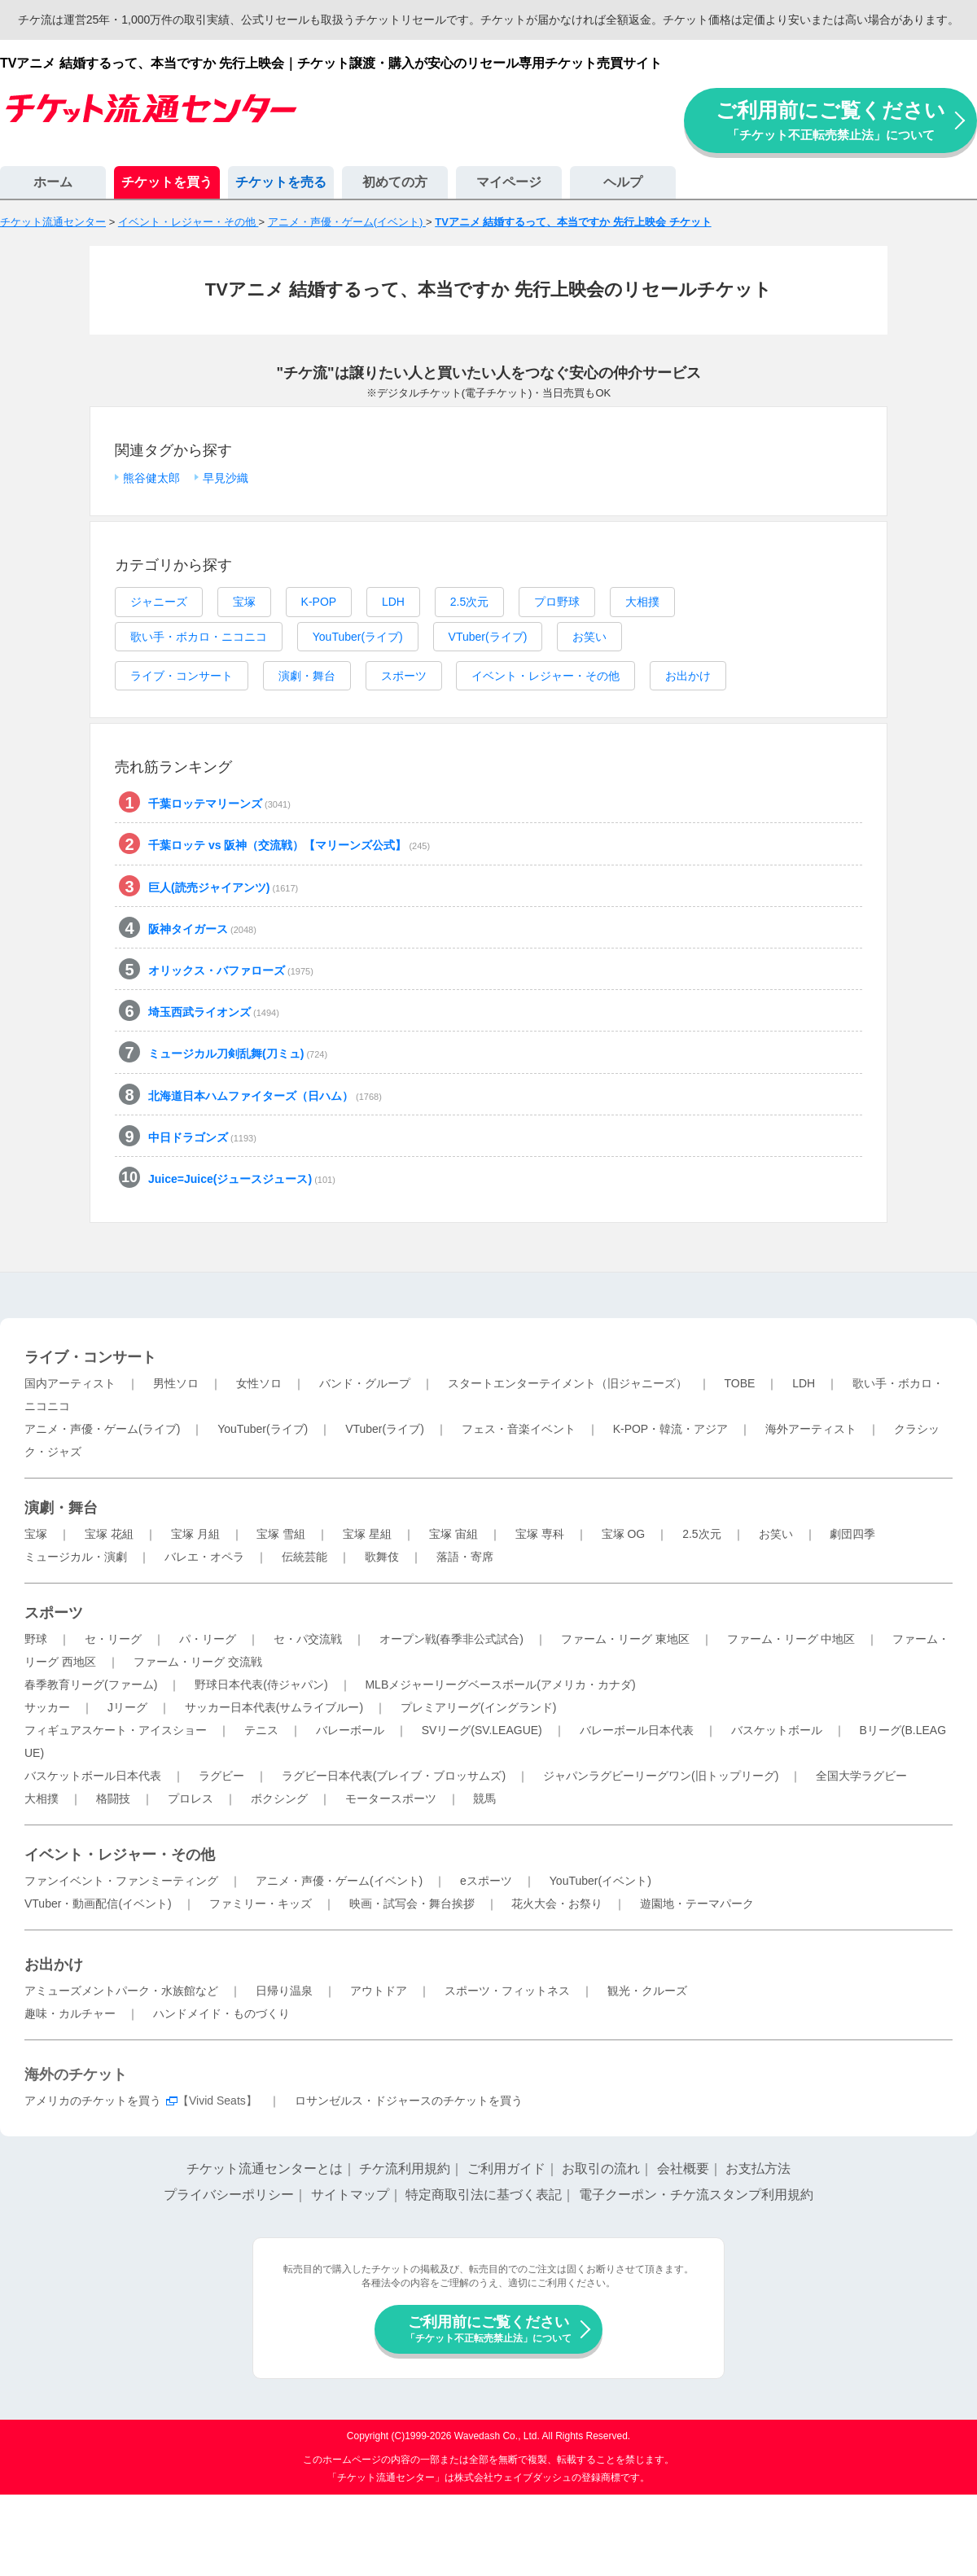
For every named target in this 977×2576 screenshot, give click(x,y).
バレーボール (350, 1730)
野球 (35, 1638)
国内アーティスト (70, 1383)
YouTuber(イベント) (600, 1880)
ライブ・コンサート (181, 675)
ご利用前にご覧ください (830, 120)
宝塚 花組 (109, 1533)
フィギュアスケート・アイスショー (115, 1730)
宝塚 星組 (367, 1533)
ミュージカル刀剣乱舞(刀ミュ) (237, 1053)
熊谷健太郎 (151, 477)
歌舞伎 (382, 1556)
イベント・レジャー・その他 (545, 675)
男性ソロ (176, 1383)
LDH (393, 601)
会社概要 (683, 2168)
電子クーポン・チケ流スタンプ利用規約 (696, 2194)
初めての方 (394, 182)
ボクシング (279, 1798)
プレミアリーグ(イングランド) (478, 1707)
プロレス (190, 1798)
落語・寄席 (464, 1556)
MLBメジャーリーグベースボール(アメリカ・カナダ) (500, 1684)
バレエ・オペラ (204, 1556)
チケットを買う (166, 182)
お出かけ (688, 675)
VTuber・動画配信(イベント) (98, 1903)
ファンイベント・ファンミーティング (121, 1880)
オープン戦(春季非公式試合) (451, 1638)
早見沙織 (225, 477)
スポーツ (404, 675)
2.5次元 (469, 601)
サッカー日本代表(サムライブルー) (274, 1707)
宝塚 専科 (539, 1533)
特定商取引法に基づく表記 (483, 2194)
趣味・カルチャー (70, 2013)
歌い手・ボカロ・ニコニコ (198, 636)
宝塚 (244, 601)
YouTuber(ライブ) (358, 636)
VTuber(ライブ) (488, 636)
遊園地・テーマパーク (697, 1903)
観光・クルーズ (647, 1990)
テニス (261, 1730)
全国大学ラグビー (861, 1775)
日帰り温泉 (284, 1990)
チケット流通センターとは (264, 2168)
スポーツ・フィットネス (507, 1990)
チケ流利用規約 (404, 2168)
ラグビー (221, 1775)
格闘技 (113, 1798)
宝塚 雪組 (280, 1533)
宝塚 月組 (195, 1533)
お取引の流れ (601, 2168)
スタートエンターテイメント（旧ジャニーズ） (567, 1383)
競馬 (484, 1798)
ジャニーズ (158, 601)
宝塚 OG (624, 1533)
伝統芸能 (304, 1556)
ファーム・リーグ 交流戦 (198, 1661)
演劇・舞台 (306, 675)
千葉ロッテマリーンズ (219, 803)
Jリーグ (127, 1707)
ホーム (52, 182)
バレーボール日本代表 (637, 1730)
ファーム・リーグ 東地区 (625, 1638)
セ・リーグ (113, 1638)
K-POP (319, 601)
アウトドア (378, 1990)
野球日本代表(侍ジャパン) (261, 1684)
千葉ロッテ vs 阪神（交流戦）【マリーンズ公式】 (289, 845)
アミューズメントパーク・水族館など (121, 1990)
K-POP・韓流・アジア (671, 1428)
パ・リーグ (207, 1638)
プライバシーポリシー (229, 2194)
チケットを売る (280, 182)
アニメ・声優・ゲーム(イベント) (339, 1880)
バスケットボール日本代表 (92, 1775)
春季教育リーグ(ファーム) (90, 1684)
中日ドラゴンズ (202, 1137)
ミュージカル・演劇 (75, 1556)
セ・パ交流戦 (308, 1638)
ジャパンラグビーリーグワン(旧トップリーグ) (660, 1775)
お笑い (589, 636)
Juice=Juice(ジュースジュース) (241, 1178)
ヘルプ (622, 182)
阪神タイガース (202, 928)
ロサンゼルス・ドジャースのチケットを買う (409, 2100)
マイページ (508, 182)
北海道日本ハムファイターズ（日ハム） (265, 1095)
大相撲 (642, 601)
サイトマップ (350, 2194)
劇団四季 (852, 1533)
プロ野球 (557, 601)
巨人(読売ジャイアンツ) (223, 887)
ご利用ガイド (506, 2168)
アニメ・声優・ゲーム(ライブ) (102, 1428)
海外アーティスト (811, 1428)
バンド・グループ (364, 1383)
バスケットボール (776, 1730)
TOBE (739, 1383)
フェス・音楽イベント (519, 1428)
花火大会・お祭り (556, 1903)
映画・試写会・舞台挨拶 (412, 1903)
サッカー (47, 1707)
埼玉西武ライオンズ (213, 1012)
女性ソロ (259, 1383)
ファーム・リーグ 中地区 (791, 1638)
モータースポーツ (390, 1798)
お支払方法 (758, 2168)
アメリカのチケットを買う (92, 2100)
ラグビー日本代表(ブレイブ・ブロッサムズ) (394, 1775)
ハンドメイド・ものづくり (221, 2013)
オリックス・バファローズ (230, 970)
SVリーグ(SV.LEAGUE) (482, 1730)
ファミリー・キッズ (260, 1903)
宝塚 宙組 (453, 1533)
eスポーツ (486, 1880)
